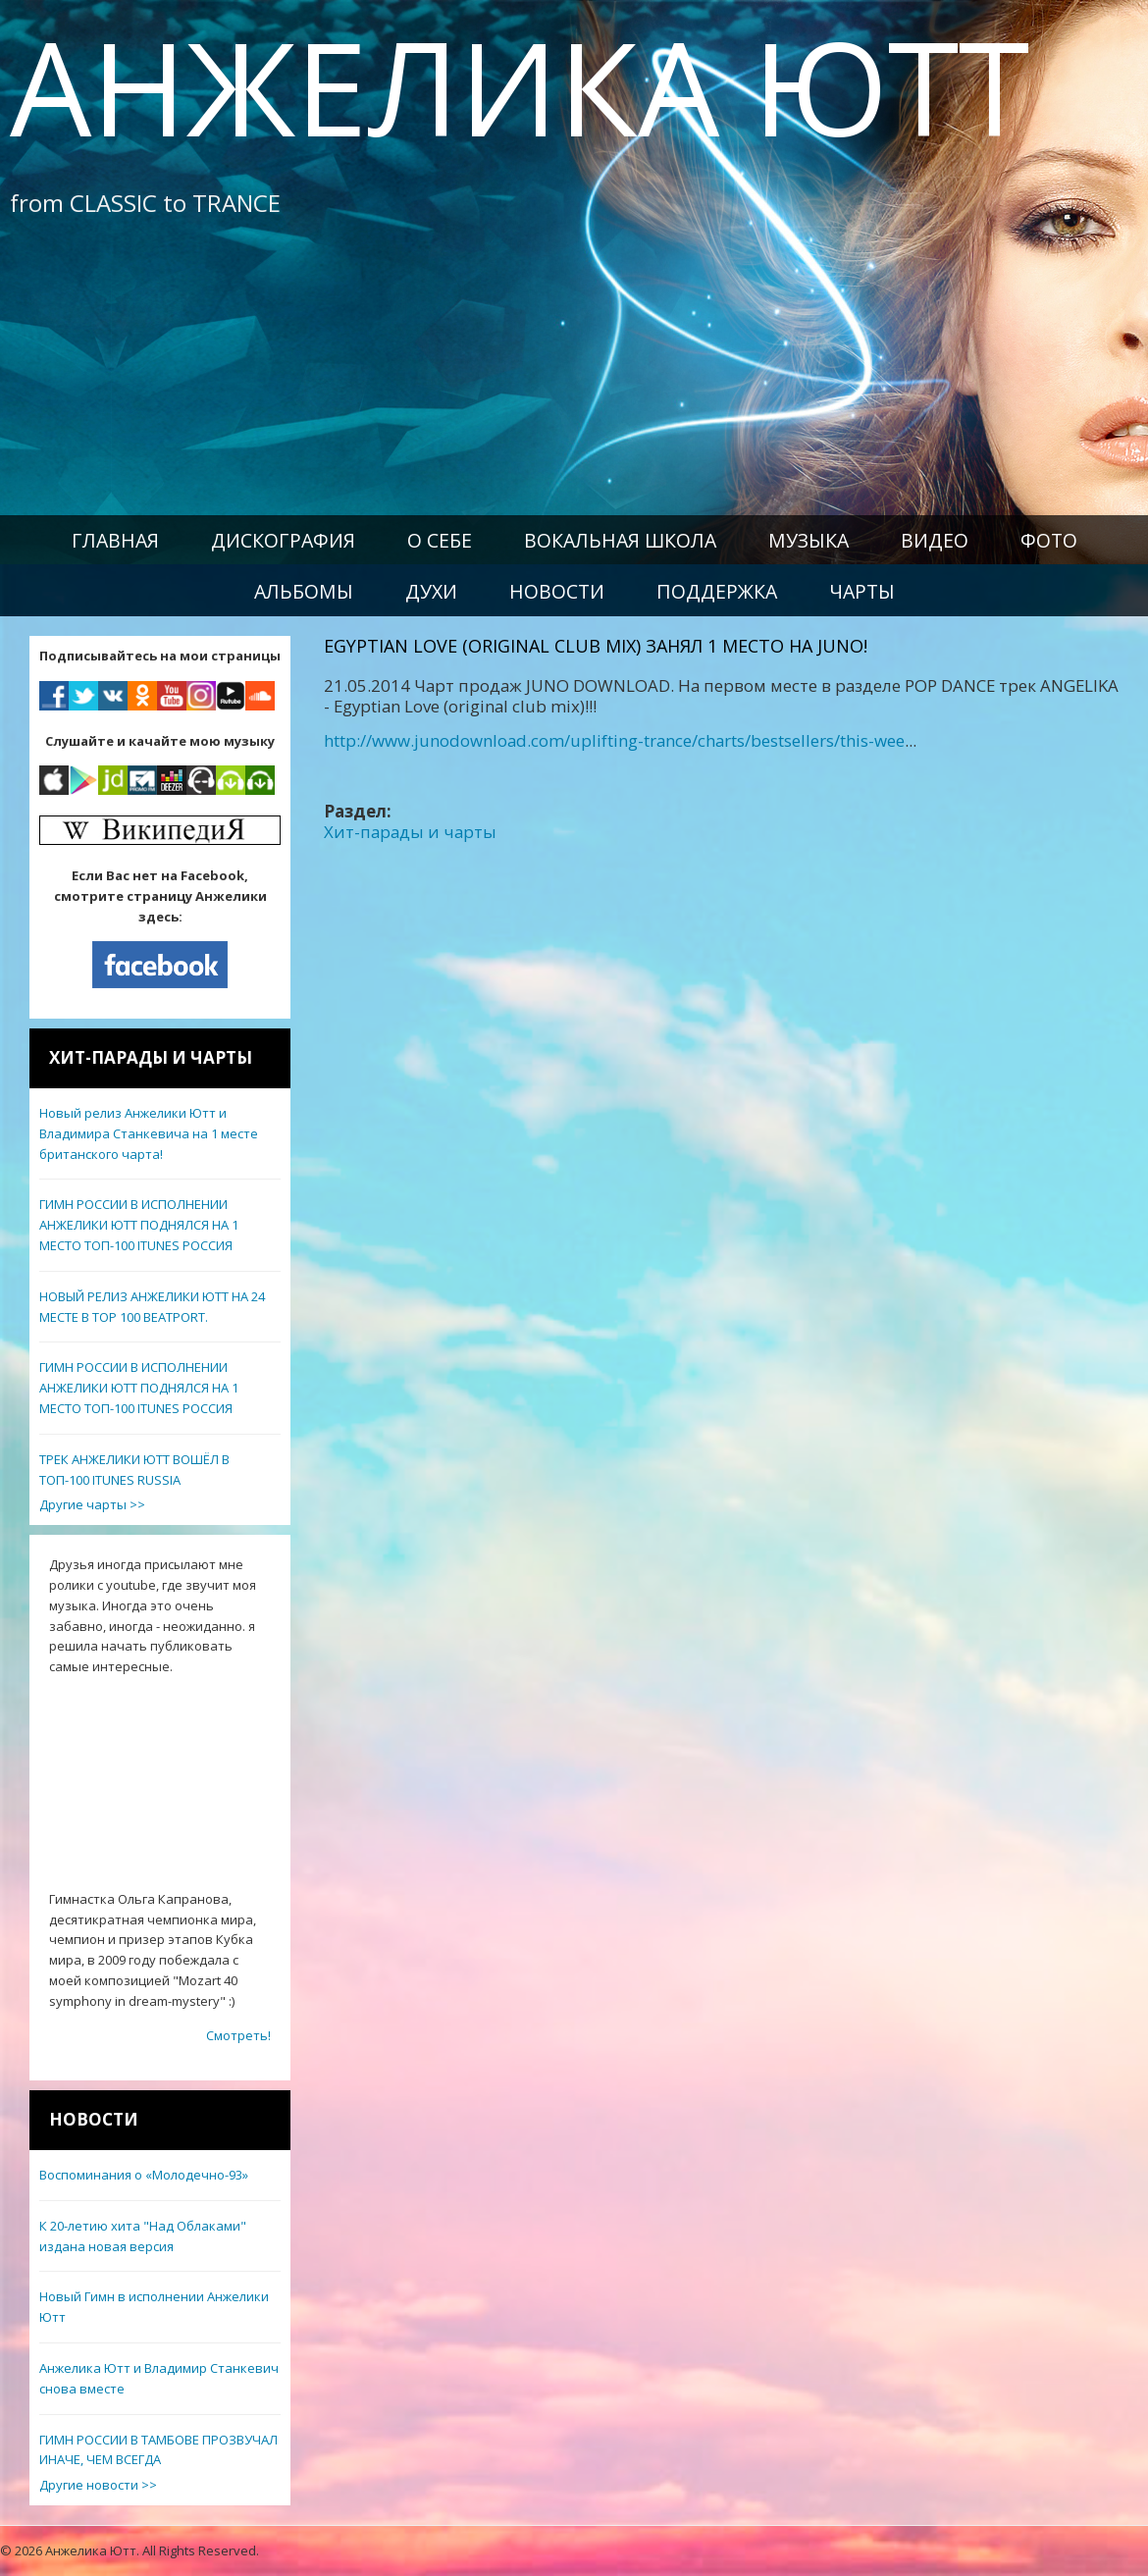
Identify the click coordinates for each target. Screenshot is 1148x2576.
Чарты (862, 591)
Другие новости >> (98, 2485)
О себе (439, 540)
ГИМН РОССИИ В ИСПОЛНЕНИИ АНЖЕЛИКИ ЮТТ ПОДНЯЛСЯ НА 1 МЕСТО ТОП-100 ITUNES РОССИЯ (138, 1224)
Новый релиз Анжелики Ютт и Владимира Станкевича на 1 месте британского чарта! (148, 1133)
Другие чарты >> (92, 1504)
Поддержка (716, 591)
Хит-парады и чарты (410, 831)
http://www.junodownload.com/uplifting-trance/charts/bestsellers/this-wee (614, 740)
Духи (431, 591)
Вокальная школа (620, 540)
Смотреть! (238, 2035)
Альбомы (303, 591)
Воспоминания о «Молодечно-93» (143, 2174)
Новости (556, 591)
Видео (934, 540)
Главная (115, 540)
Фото (1048, 540)
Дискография (283, 540)
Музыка (808, 540)
